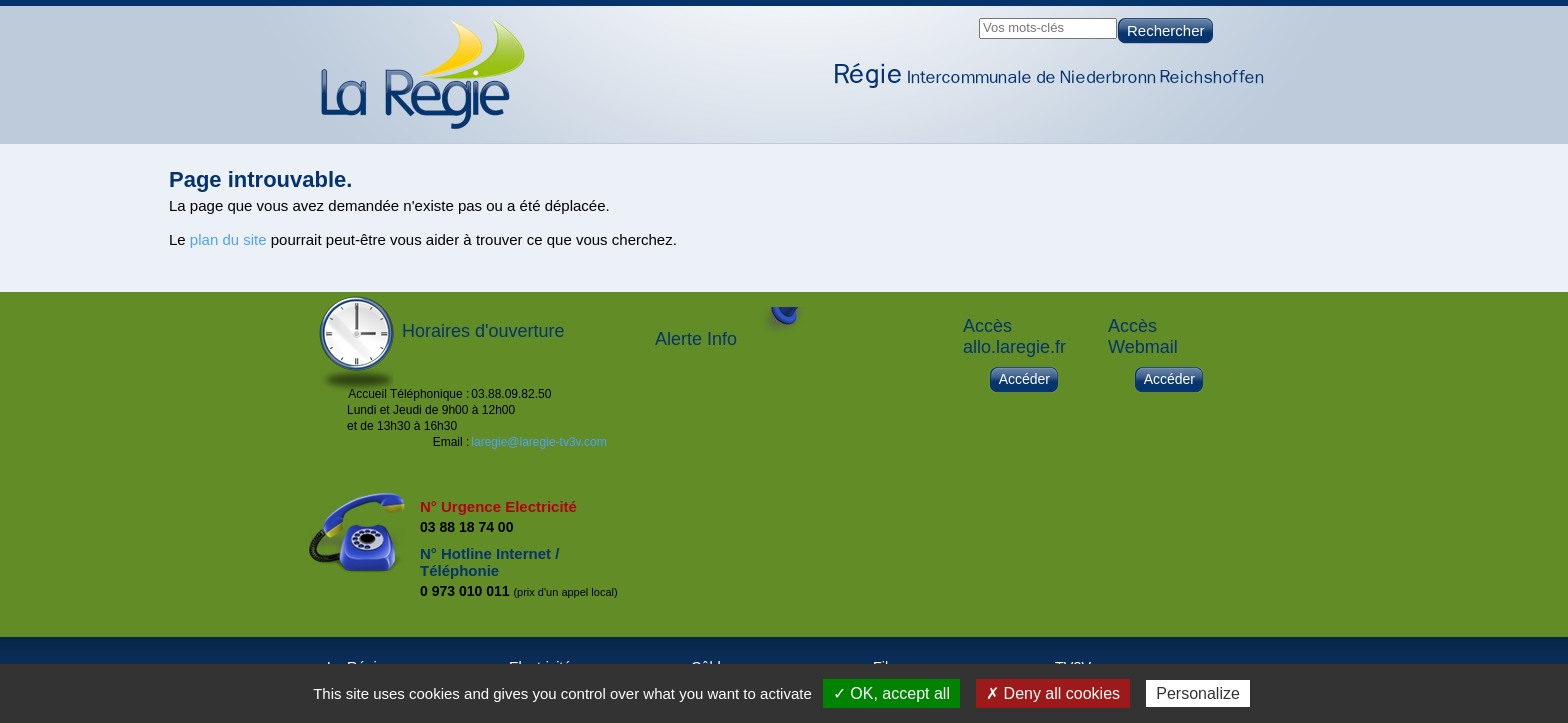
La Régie (861, 126)
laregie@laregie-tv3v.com (538, 442)
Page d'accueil (423, 73)
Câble (1058, 126)
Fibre (1136, 126)
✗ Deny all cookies (1053, 693)
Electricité (965, 126)
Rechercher (1166, 30)
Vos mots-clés (1023, 27)
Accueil (763, 126)
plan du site (228, 239)
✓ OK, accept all (891, 693)
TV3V (1218, 126)
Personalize (1198, 693)
